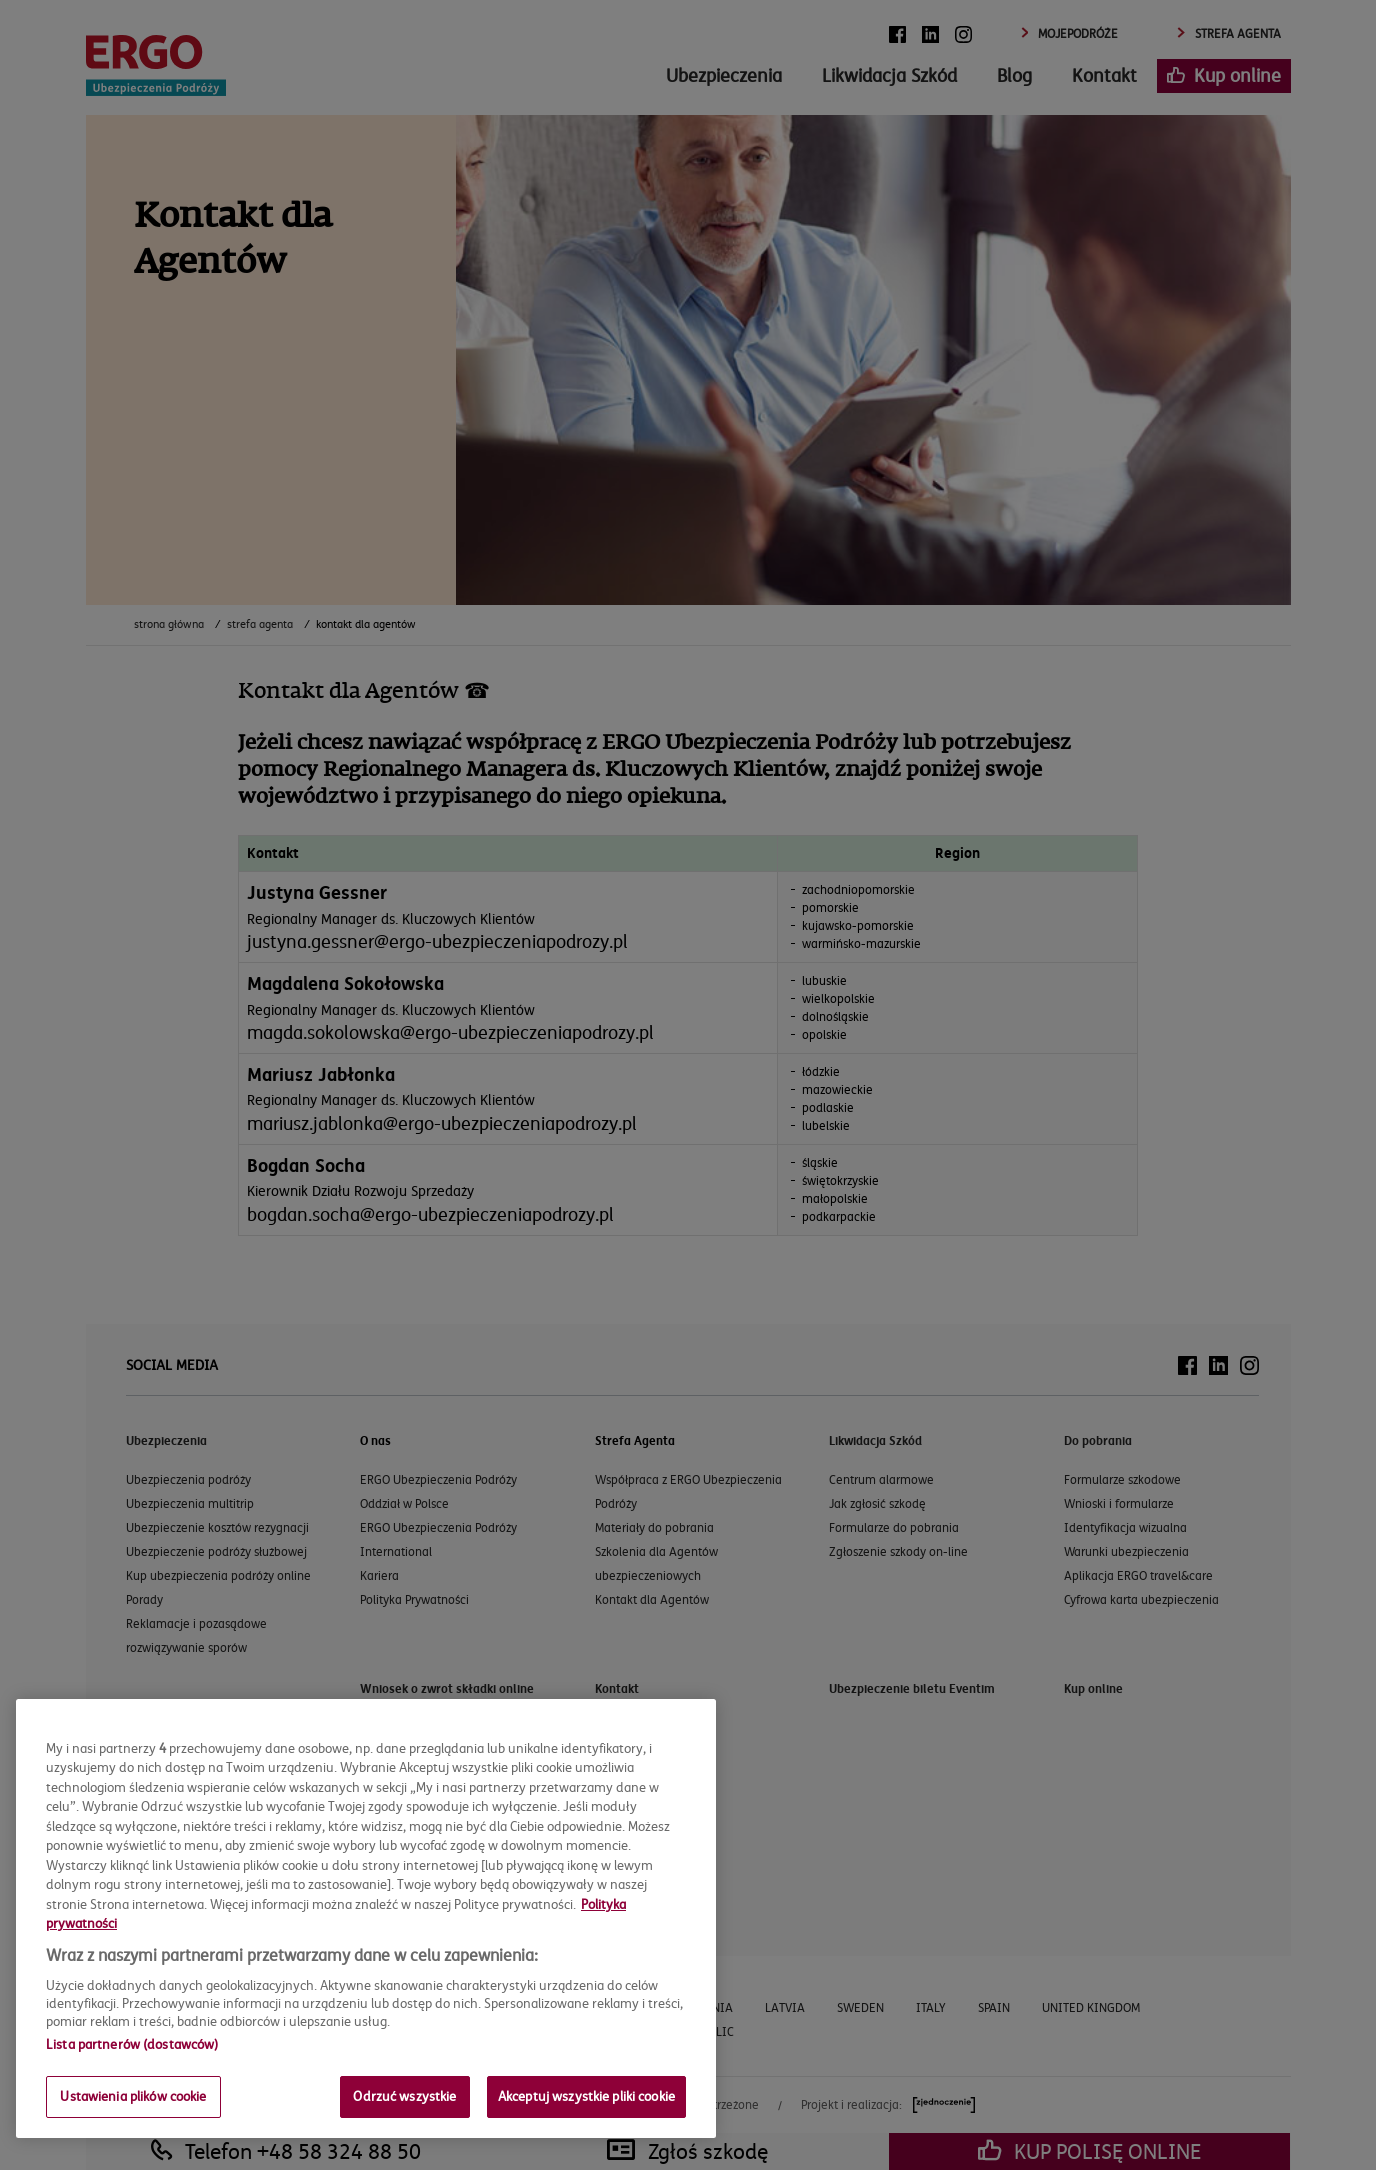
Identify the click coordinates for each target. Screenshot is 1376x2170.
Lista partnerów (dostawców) (132, 2044)
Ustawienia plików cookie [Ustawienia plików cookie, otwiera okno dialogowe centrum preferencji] (133, 2096)
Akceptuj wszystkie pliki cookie (586, 2096)
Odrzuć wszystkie (404, 2096)
